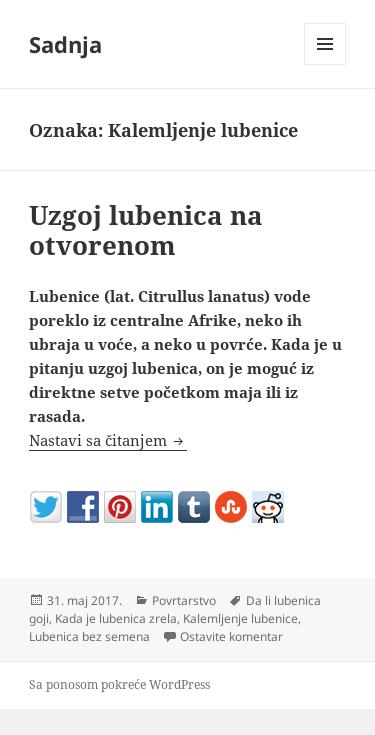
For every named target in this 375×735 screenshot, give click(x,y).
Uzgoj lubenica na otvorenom (146, 230)
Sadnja (65, 44)
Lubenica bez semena (89, 636)
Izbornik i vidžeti (325, 64)
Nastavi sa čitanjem (108, 440)
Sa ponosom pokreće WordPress (119, 684)
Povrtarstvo (184, 600)
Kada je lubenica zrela (116, 618)
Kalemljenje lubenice (240, 618)
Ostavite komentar (231, 636)
